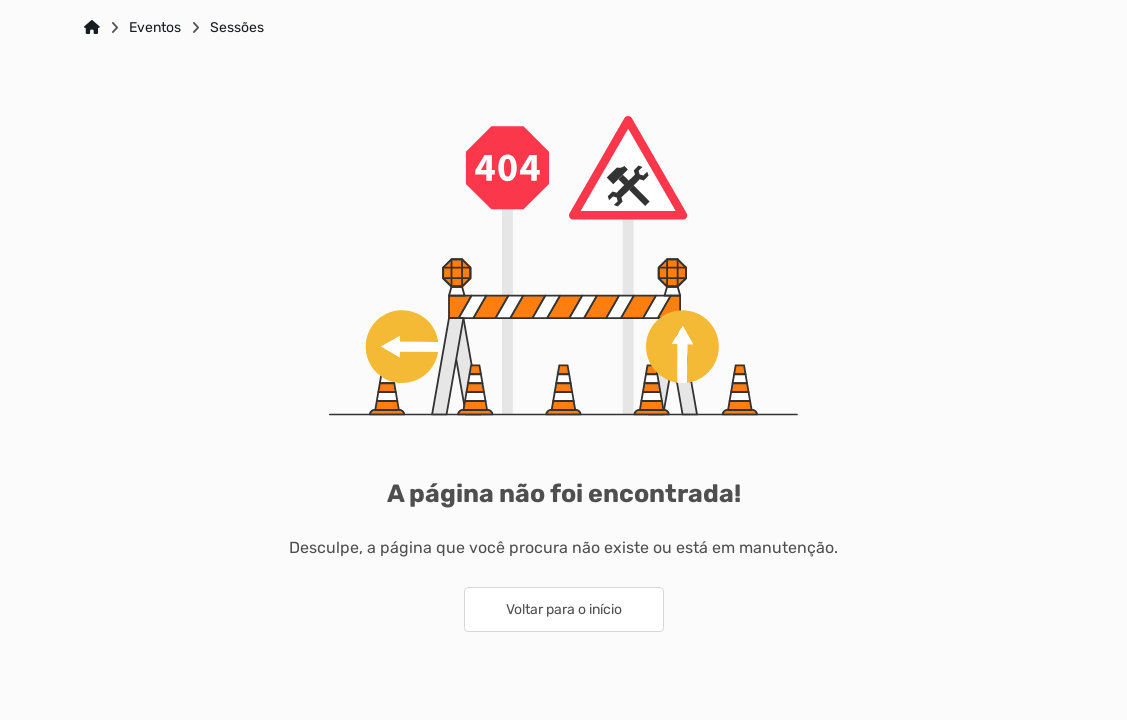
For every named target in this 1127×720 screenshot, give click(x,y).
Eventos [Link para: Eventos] (155, 28)
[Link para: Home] (92, 28)
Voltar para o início (564, 609)
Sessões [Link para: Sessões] (237, 28)
